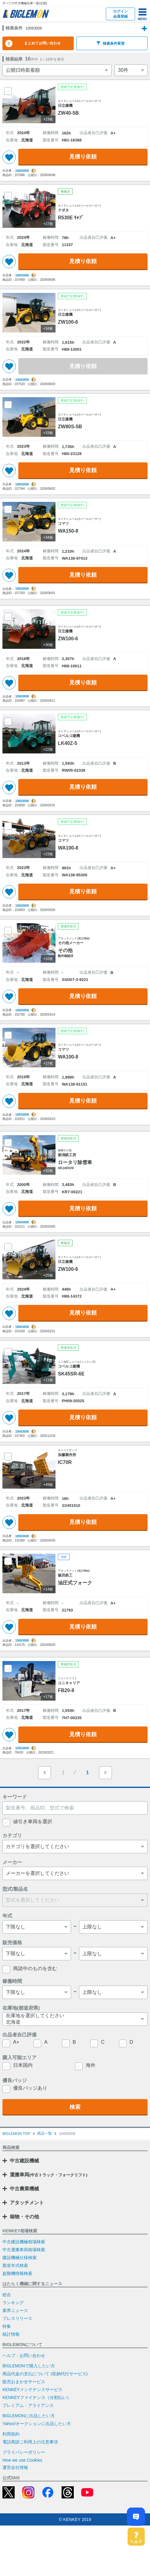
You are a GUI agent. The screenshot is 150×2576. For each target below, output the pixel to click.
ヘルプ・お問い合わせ (23, 2406)
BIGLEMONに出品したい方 (28, 2466)
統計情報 (11, 2384)
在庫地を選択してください (72, 2066)
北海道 (72, 2073)
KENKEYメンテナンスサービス (32, 2440)
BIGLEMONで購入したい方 (28, 2416)
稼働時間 (12, 2031)
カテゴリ (12, 1886)
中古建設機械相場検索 (23, 2292)
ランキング (13, 2353)
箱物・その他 (24, 2267)
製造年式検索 (15, 2316)
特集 (6, 2376)
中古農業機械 (24, 2239)
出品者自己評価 (19, 2085)
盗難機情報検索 (17, 2323)
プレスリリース (17, 2368)
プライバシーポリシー (23, 2502)
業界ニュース (15, 2361)
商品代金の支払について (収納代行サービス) (45, 2424)
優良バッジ (14, 2130)
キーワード (14, 1847)
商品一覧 (44, 2184)
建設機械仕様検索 (19, 2308)
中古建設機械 (24, 2211)
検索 (75, 2157)
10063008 (22, 191)
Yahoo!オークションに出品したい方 (36, 2474)
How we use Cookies (22, 2510)
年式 (7, 1966)
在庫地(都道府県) (21, 2058)
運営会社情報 (15, 2517)
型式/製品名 (15, 1939)
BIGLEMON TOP (16, 2184)
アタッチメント (27, 2253)
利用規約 (11, 2484)
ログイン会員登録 (120, 14)
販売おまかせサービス (23, 2432)
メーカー (12, 1912)
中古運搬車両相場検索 (23, 2300)
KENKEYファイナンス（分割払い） (36, 2448)
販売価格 (12, 1993)
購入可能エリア (19, 2108)
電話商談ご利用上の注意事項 (30, 2492)
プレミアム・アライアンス (28, 2455)
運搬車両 (49, 2225)
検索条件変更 (111, 63)
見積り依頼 (83, 177)
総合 (6, 2345)
